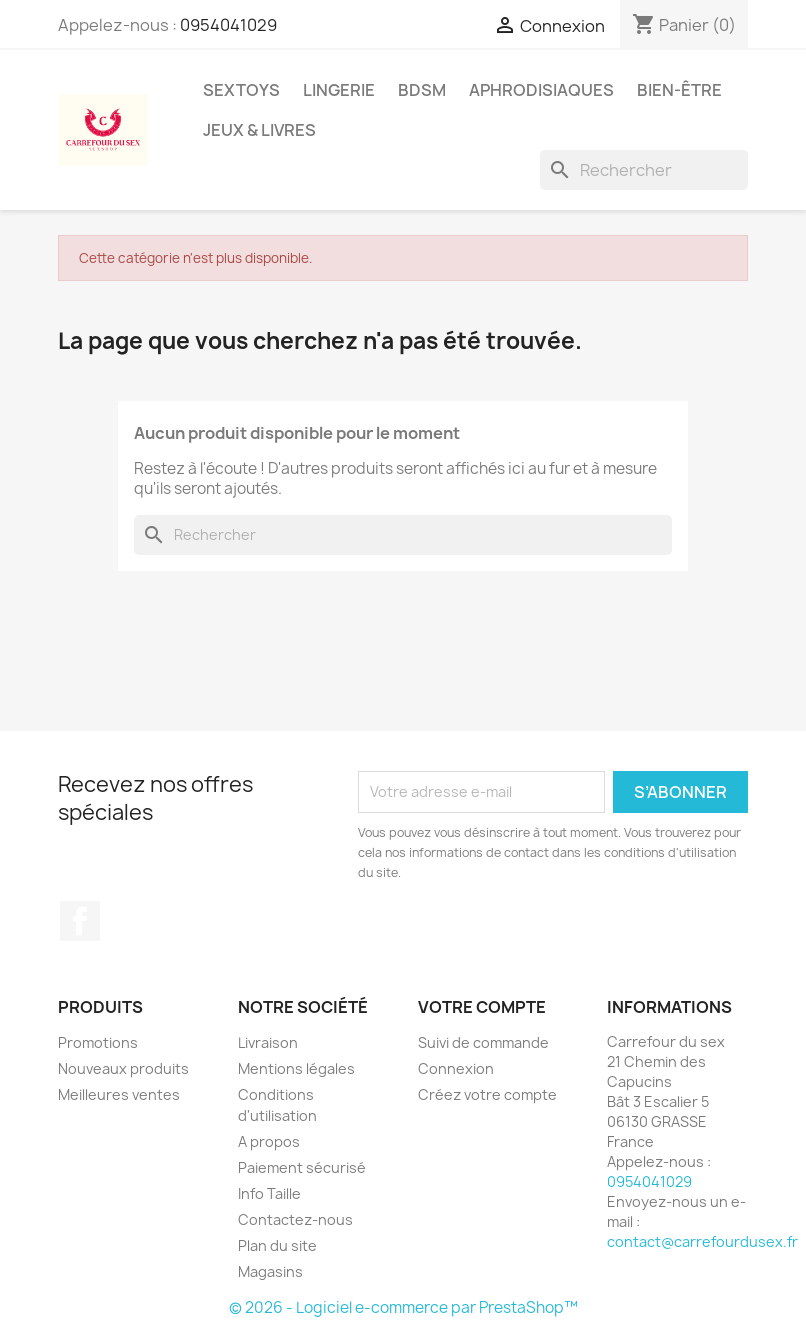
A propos (269, 1141)
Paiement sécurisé (302, 1167)
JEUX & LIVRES (259, 130)
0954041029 (228, 25)
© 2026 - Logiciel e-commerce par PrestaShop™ (403, 1307)
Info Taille (269, 1193)
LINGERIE (339, 90)
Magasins (270, 1271)
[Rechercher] (644, 170)
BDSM (422, 90)
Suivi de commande (483, 1042)
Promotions (98, 1042)
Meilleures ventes (119, 1094)
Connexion (456, 1068)
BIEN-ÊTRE (679, 90)
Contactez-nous (295, 1219)
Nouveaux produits (123, 1068)
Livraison (268, 1042)
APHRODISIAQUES (541, 90)
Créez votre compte (487, 1094)
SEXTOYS (241, 90)
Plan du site (277, 1245)
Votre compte (482, 1007)
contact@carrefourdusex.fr (702, 1241)
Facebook (80, 921)
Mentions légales (296, 1068)
